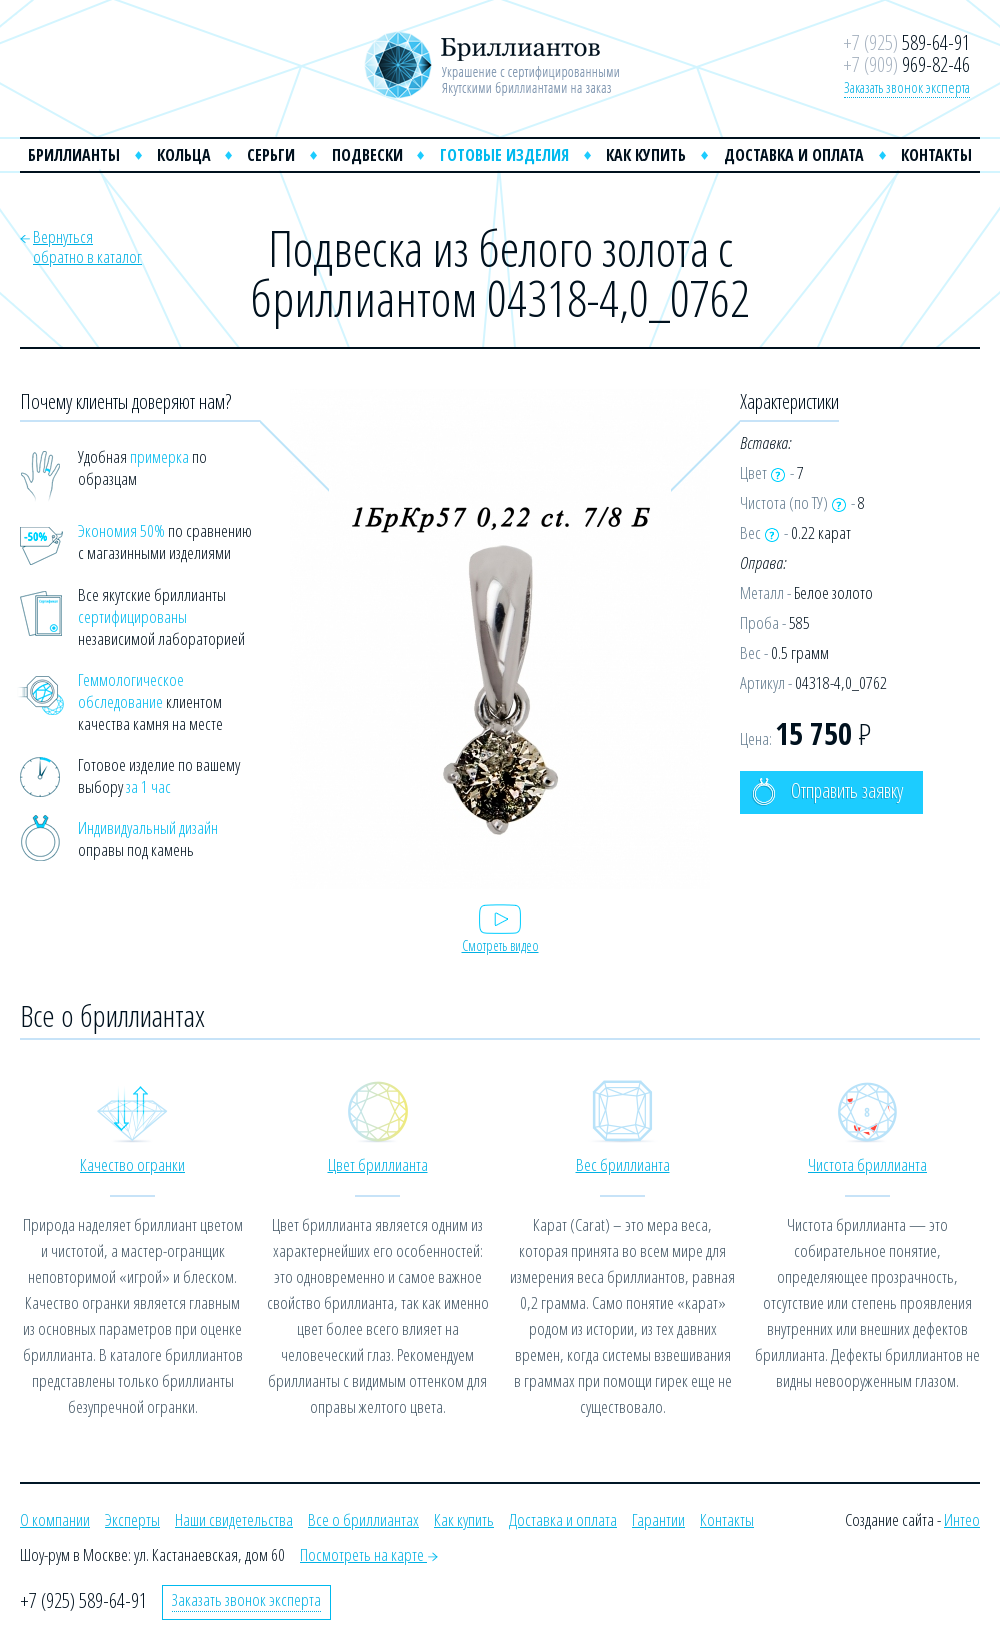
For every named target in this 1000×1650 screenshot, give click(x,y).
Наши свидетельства (234, 1519)
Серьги (271, 155)
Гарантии (658, 1519)
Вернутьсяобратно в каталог (87, 246)
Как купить (646, 155)
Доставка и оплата (794, 155)
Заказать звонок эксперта (907, 87)
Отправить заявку (827, 791)
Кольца (184, 155)
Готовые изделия (504, 155)
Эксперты (132, 1519)
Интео (962, 1519)
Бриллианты (74, 155)
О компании (55, 1519)
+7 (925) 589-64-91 (83, 1600)
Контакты (936, 155)
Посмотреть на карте (369, 1554)
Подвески (367, 155)
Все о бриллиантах (363, 1519)
